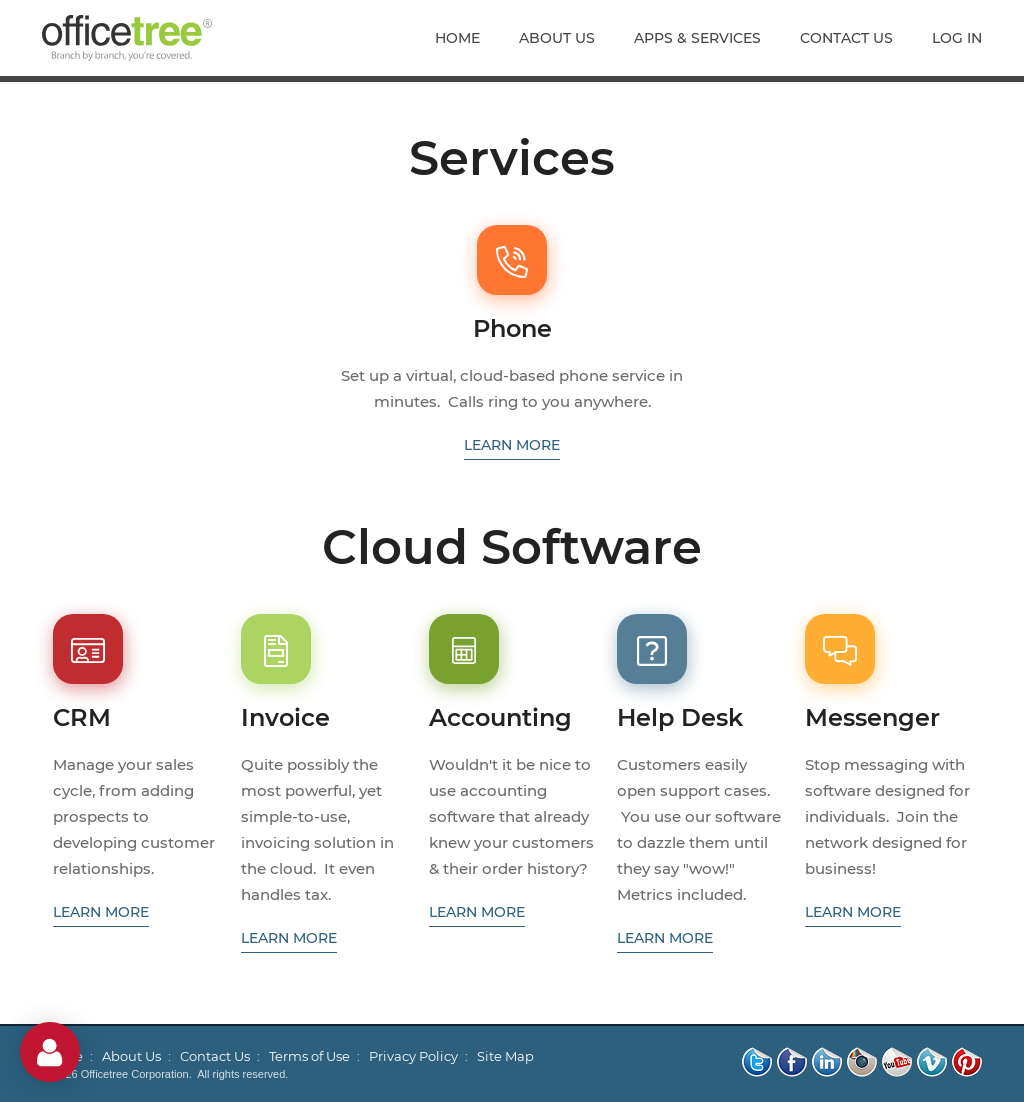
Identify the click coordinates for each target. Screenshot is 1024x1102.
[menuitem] (467, 38)
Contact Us (846, 38)
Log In (957, 38)
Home (457, 38)
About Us (557, 38)
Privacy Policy (413, 1056)
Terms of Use (309, 1056)
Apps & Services (697, 38)
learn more (512, 445)
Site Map (505, 1056)
